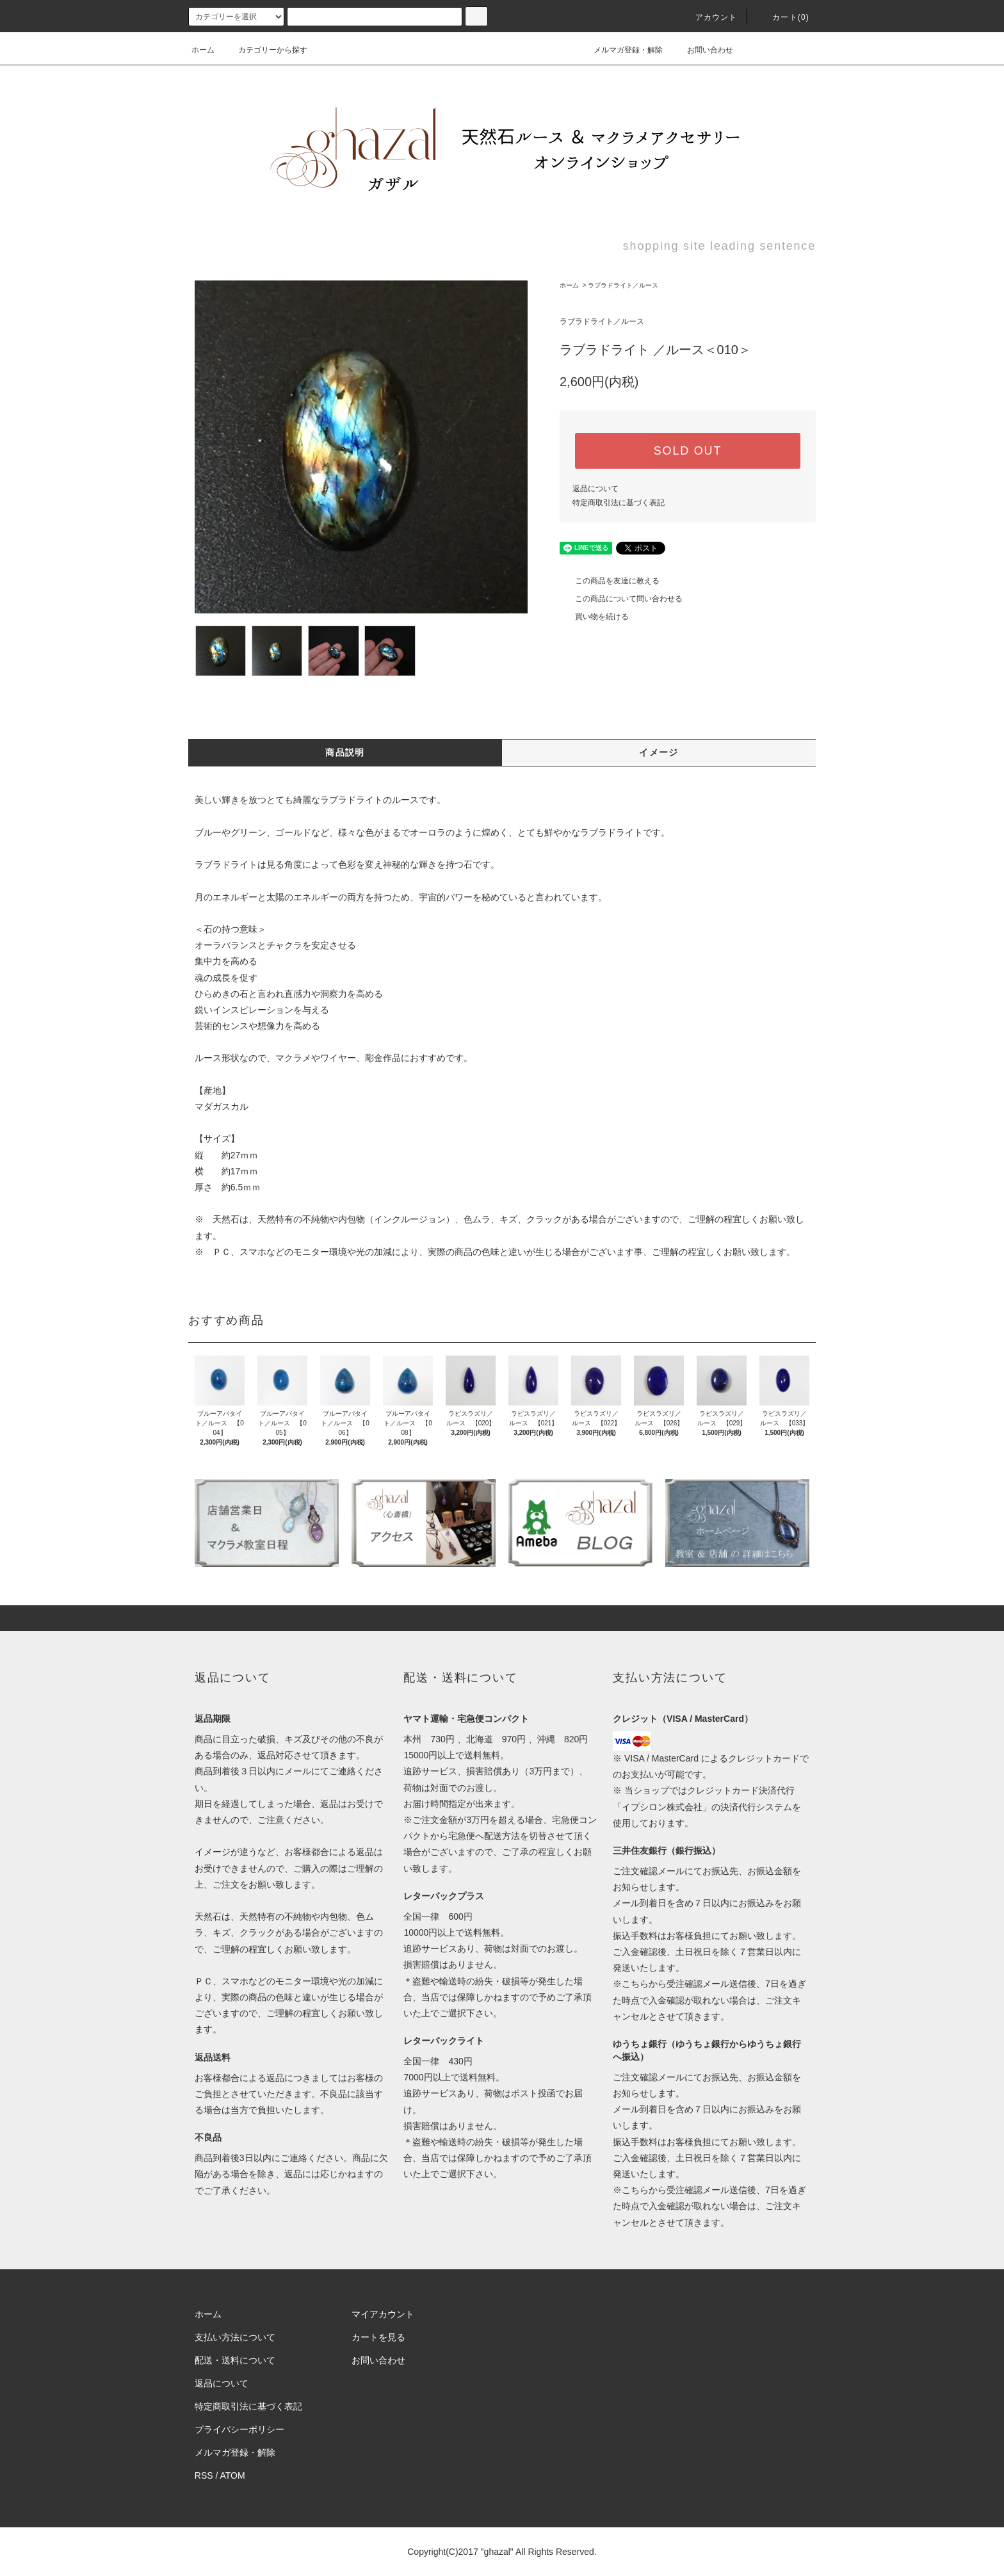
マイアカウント (383, 2314)
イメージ (659, 752)
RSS (204, 2475)
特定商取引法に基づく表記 (618, 502)
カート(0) (783, 17)
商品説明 (345, 752)
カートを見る (378, 2337)
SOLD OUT (688, 450)
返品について (595, 488)
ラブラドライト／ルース (623, 285)
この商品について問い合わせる (621, 598)
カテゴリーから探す (265, 49)
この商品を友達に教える (610, 580)
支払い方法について (235, 2337)
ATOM (232, 2475)
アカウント (709, 17)
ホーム (203, 49)
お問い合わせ (702, 49)
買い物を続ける (594, 616)
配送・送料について (235, 2360)
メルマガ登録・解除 (620, 49)
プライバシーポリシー (239, 2429)
